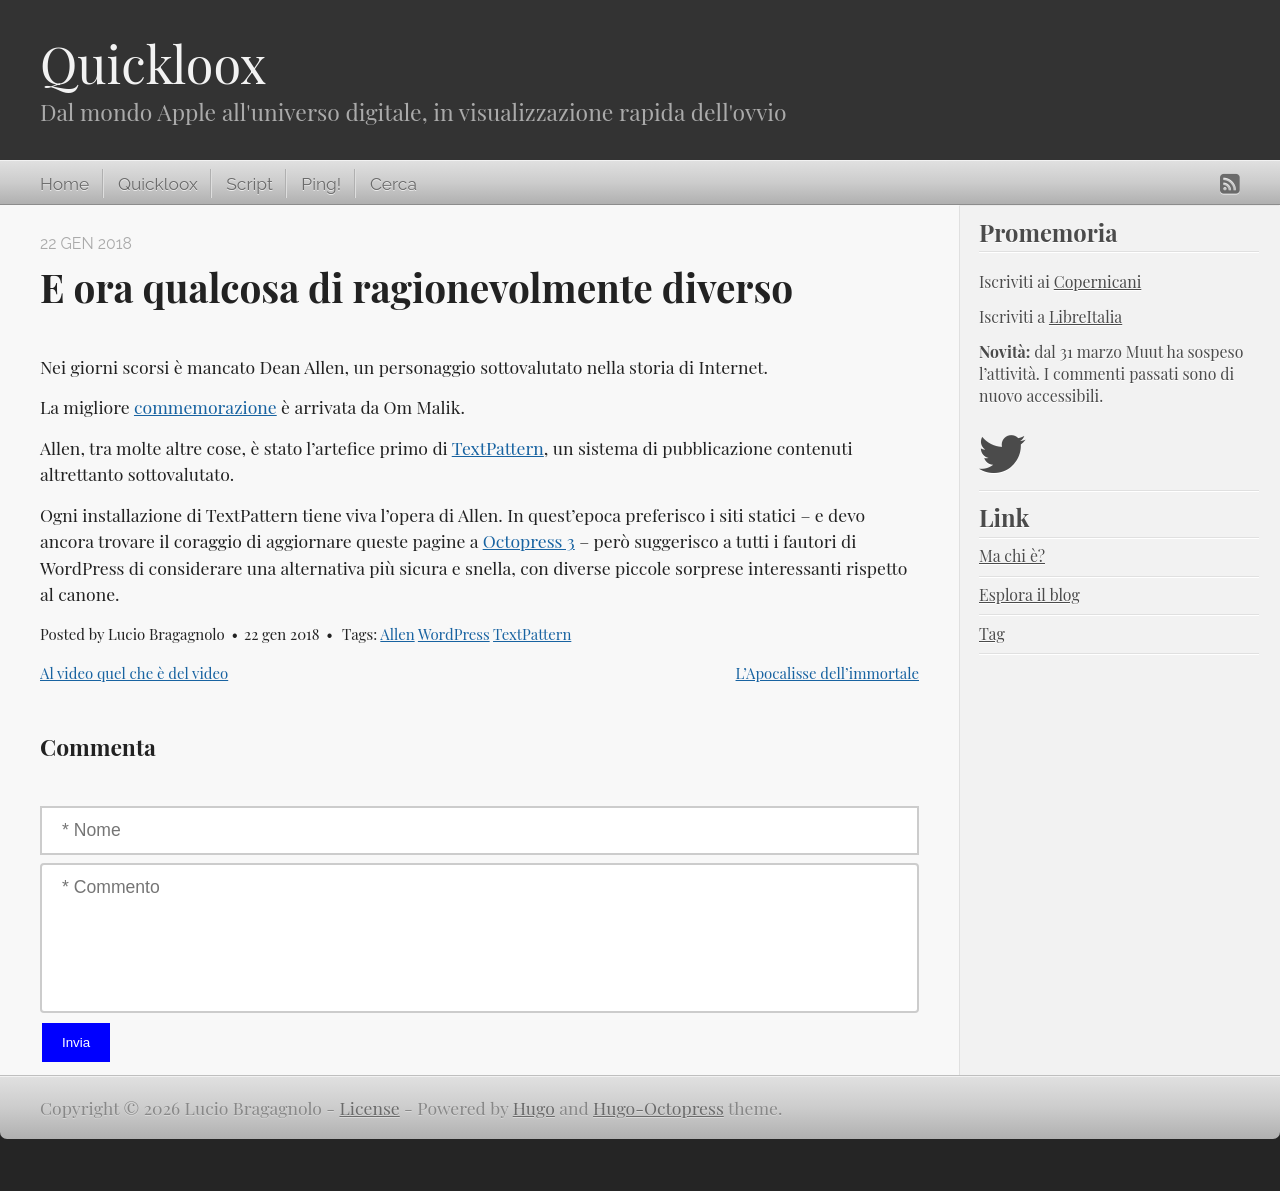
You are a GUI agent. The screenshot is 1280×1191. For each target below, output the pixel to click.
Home (64, 184)
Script (249, 184)
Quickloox (153, 63)
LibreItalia (1085, 316)
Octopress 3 (529, 540)
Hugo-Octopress (658, 1107)
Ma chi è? (1012, 555)
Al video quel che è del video (134, 673)
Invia (76, 1042)
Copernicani (1098, 281)
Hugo (534, 1107)
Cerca (393, 184)
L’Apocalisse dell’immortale (827, 673)
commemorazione (205, 406)
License (370, 1107)
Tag (992, 633)
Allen (397, 634)
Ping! (321, 184)
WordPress (454, 634)
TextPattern (498, 447)
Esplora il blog (1029, 594)
